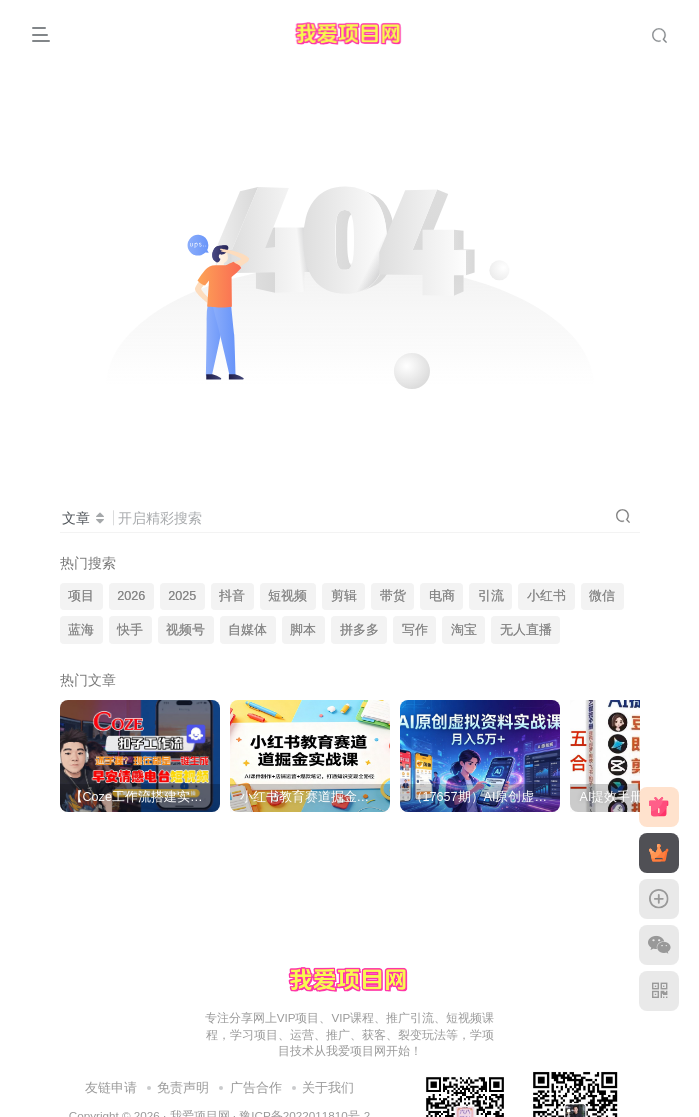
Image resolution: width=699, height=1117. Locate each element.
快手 (130, 630)
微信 (602, 596)
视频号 (185, 630)
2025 (182, 596)
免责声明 (183, 1087)
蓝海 (81, 630)
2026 (131, 596)
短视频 (287, 596)
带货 (393, 596)
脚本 (303, 630)
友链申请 (111, 1087)
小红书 (546, 596)
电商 (442, 596)
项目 (81, 596)
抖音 (232, 596)
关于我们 (328, 1087)
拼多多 (359, 630)
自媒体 (247, 630)
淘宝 (464, 630)
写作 (415, 630)
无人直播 (526, 630)
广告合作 (256, 1087)
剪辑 (344, 596)
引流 (491, 596)
